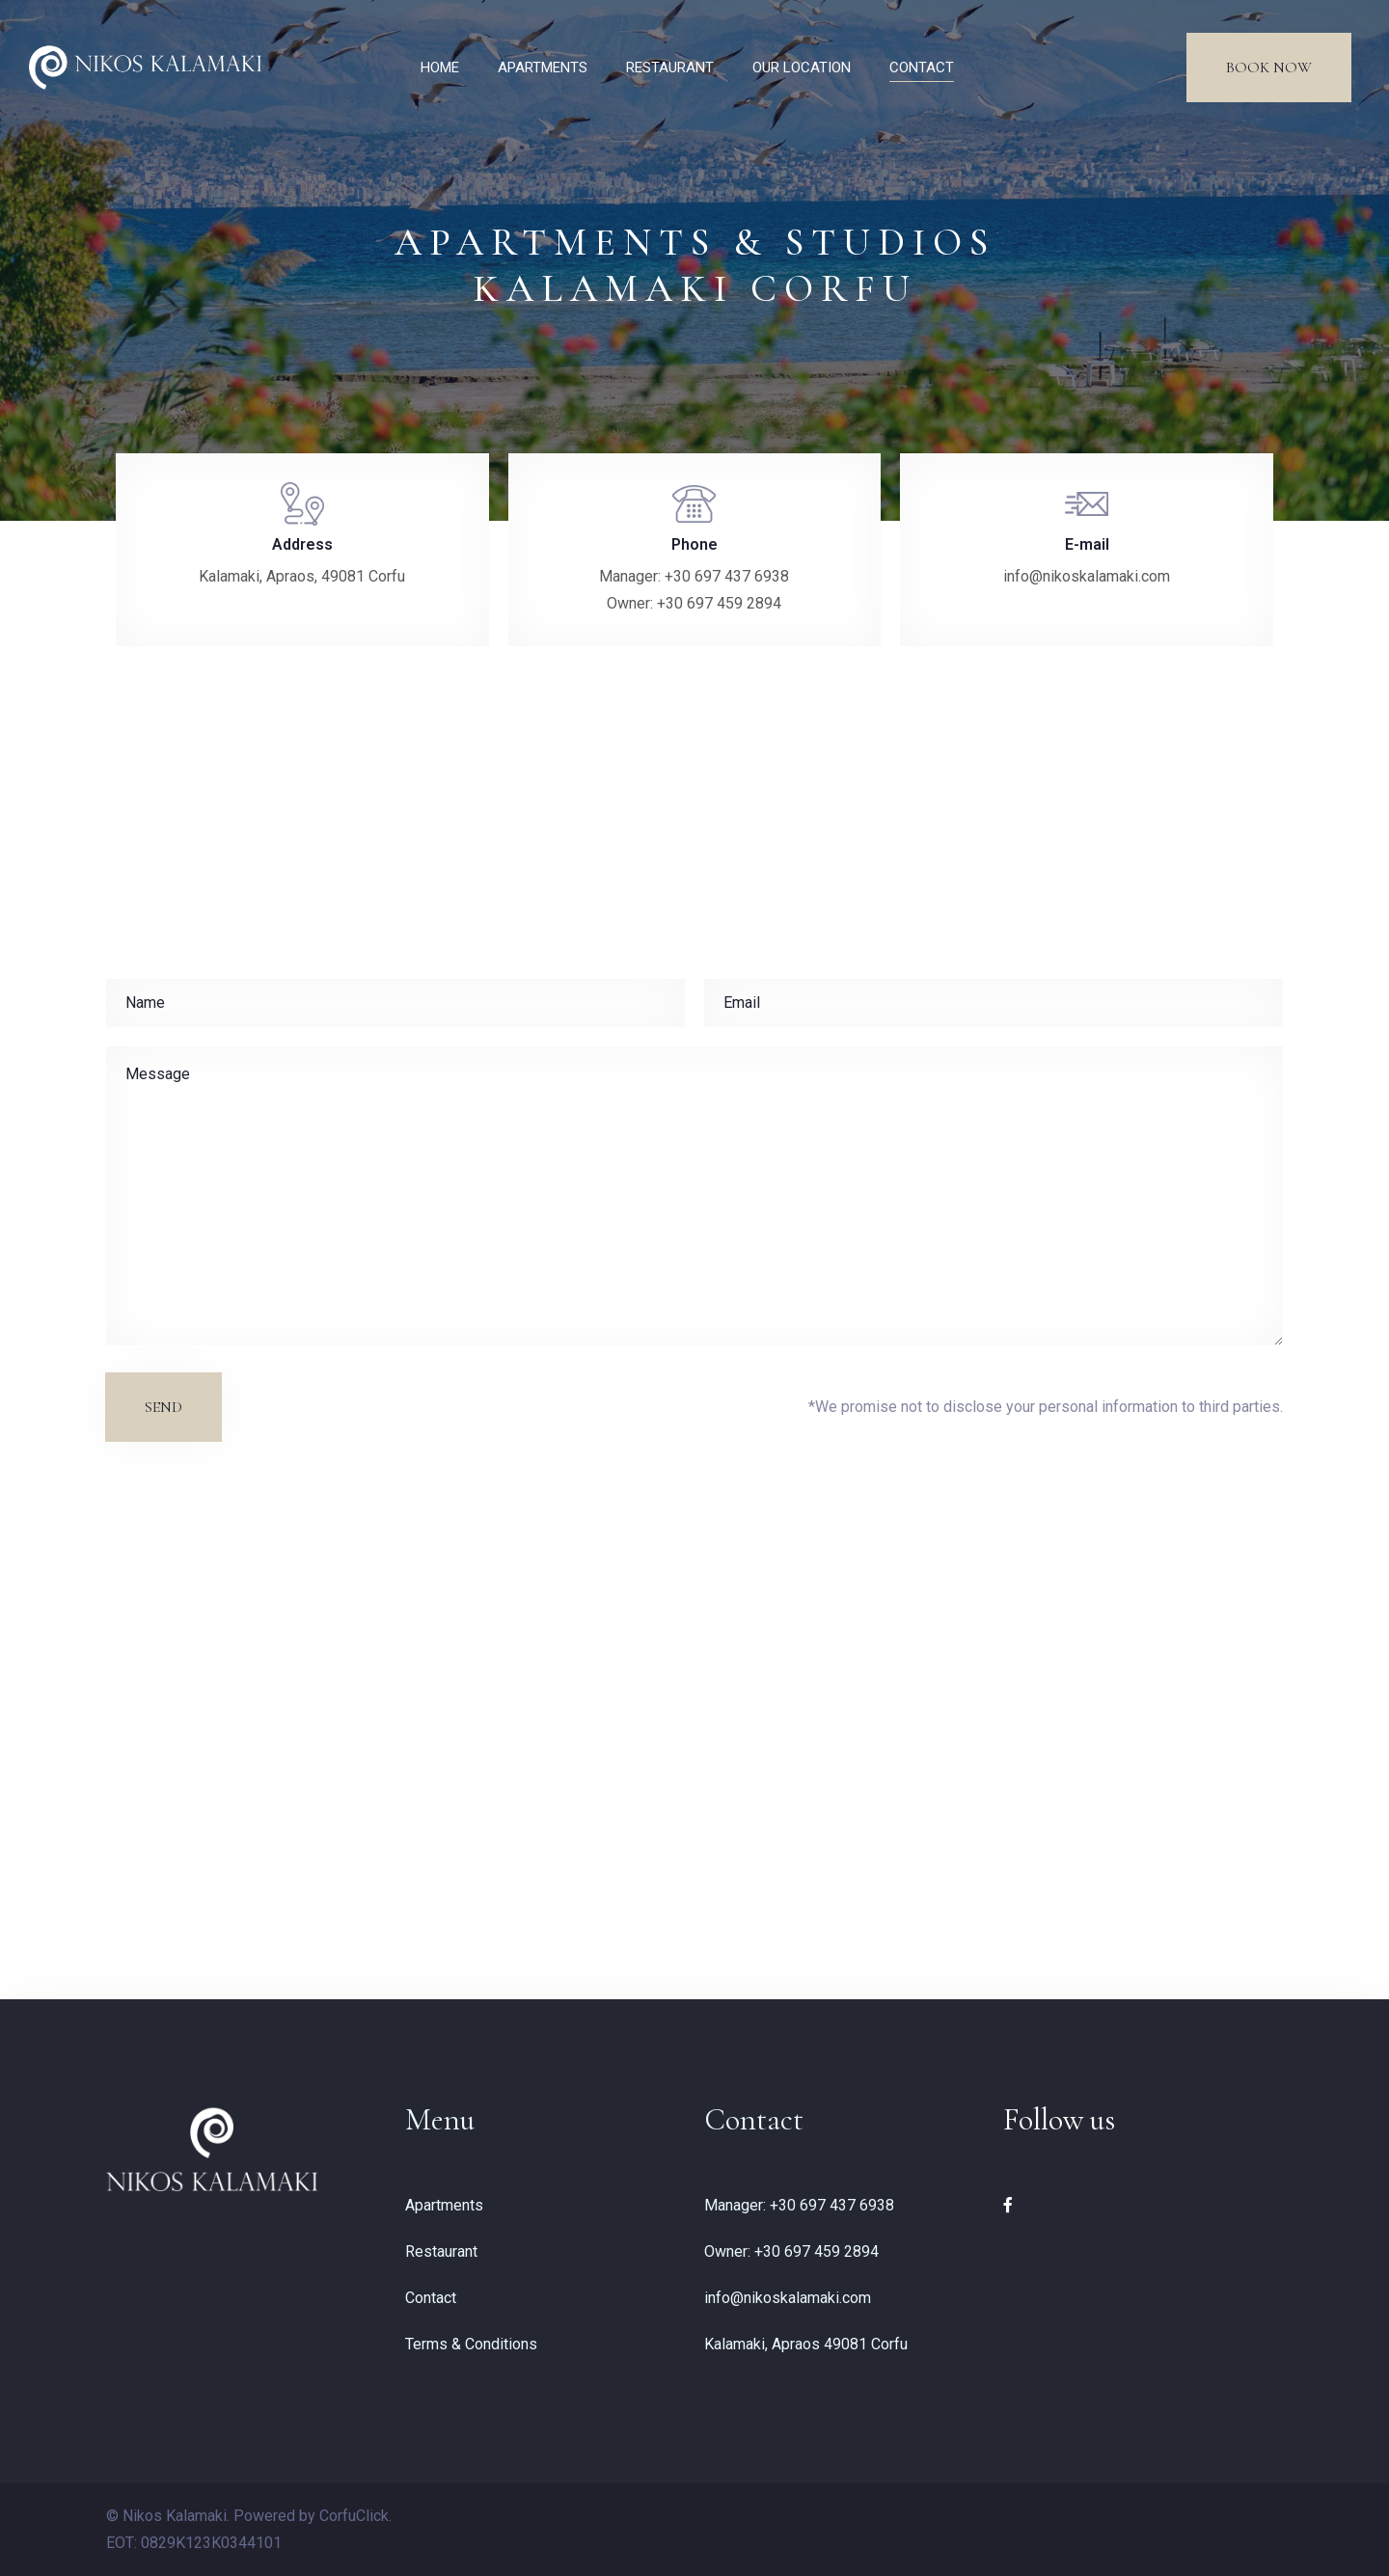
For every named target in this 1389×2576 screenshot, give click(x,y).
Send (163, 1407)
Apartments (444, 2205)
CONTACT (921, 67)
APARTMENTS (542, 67)
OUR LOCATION (801, 67)
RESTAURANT (670, 67)
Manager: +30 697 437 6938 (799, 2205)
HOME (440, 67)
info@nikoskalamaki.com (787, 2298)
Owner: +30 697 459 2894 (791, 2251)
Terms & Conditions (471, 2344)
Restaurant (441, 2251)
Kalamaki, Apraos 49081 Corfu (806, 2344)
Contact (430, 2298)
